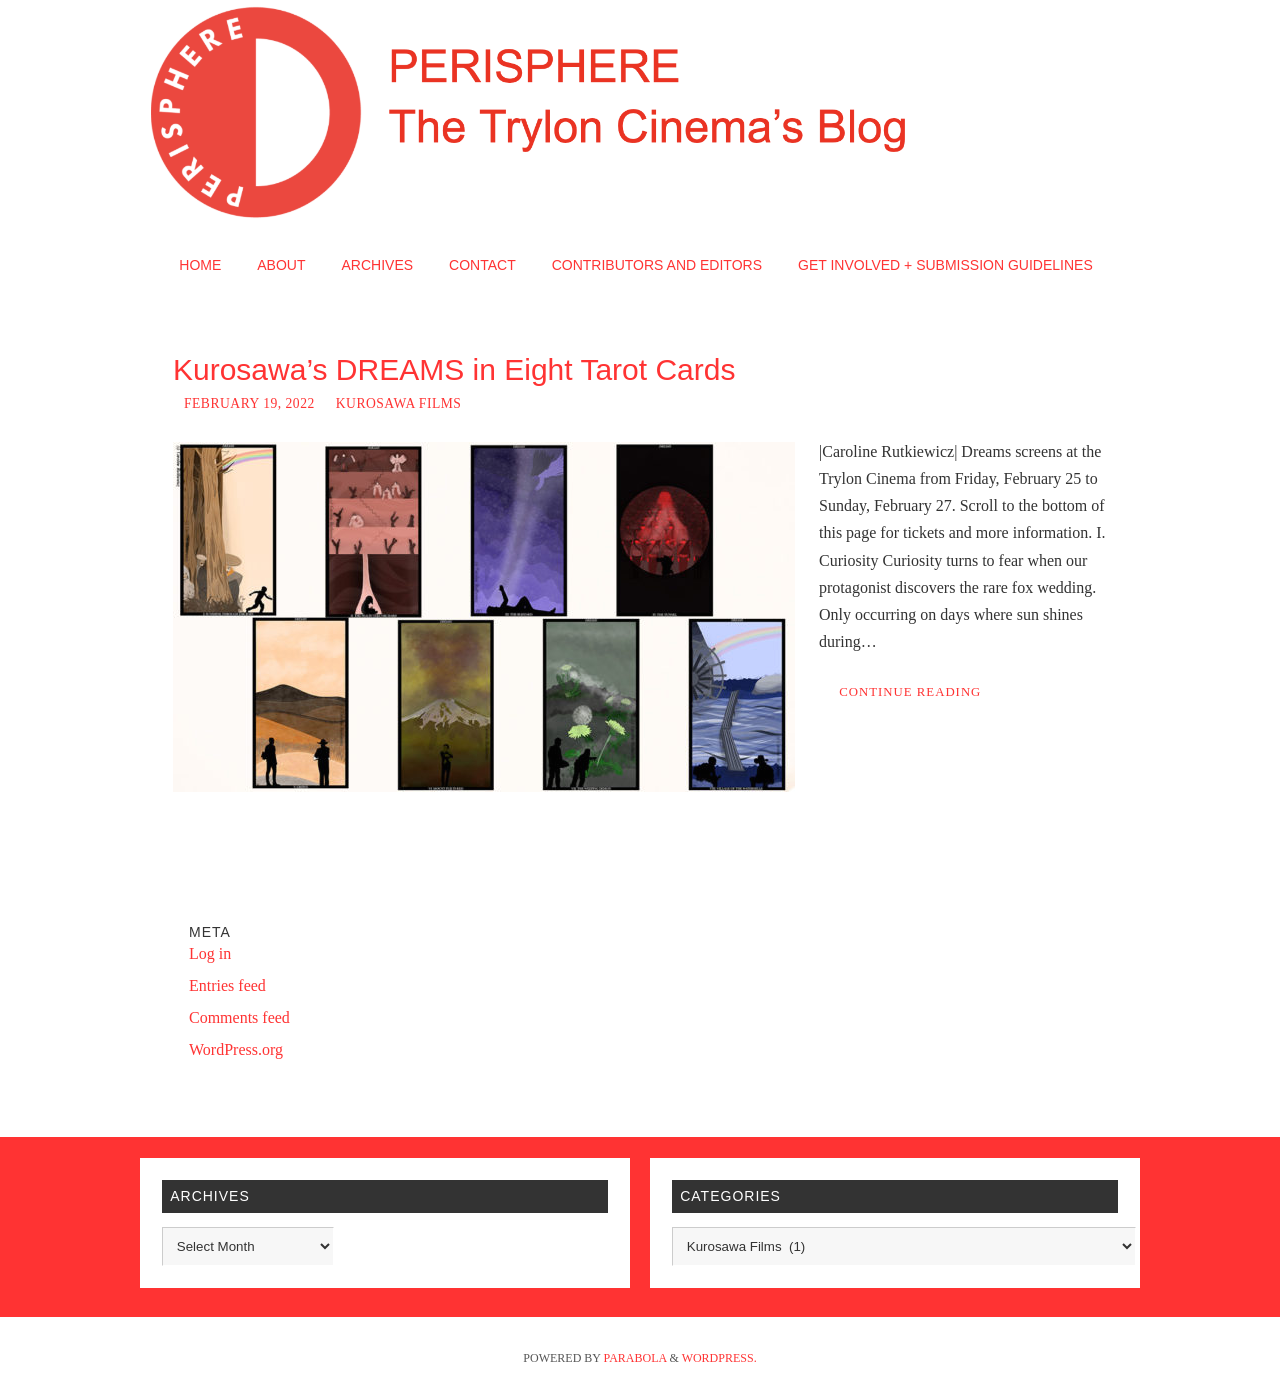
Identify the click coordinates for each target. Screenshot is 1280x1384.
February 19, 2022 (249, 403)
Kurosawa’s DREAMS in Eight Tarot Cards (454, 369)
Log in (210, 953)
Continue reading (910, 692)
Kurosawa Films (399, 403)
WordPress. (719, 1358)
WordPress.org (236, 1049)
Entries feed (227, 985)
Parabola (635, 1358)
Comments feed (239, 1017)
